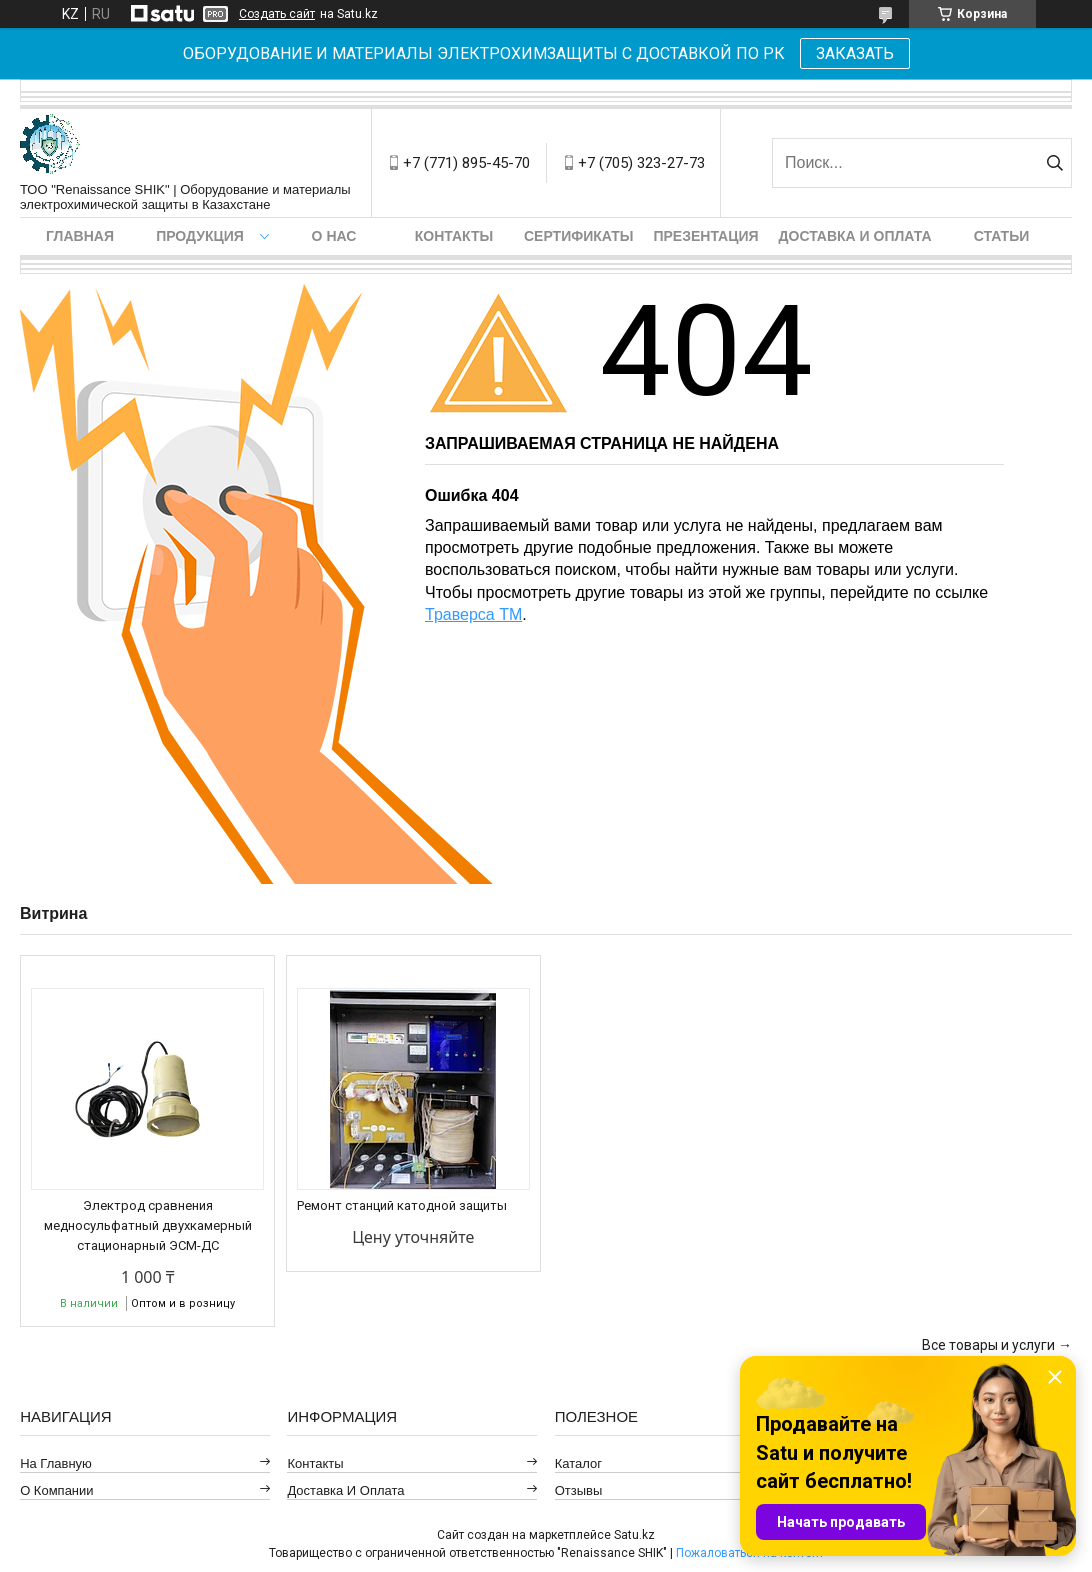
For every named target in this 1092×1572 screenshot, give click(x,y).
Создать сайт (277, 14)
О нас (334, 236)
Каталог (578, 1463)
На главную (56, 1463)
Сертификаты (578, 236)
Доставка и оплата (855, 236)
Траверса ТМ (473, 614)
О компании (56, 1490)
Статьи (1002, 236)
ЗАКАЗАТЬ (855, 53)
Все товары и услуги (988, 1345)
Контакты (454, 236)
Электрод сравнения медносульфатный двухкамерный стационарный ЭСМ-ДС (148, 1225)
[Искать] (1054, 163)
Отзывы (579, 1490)
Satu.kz (634, 1535)
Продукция (200, 236)
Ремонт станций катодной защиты (402, 1205)
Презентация (705, 236)
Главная (80, 236)
